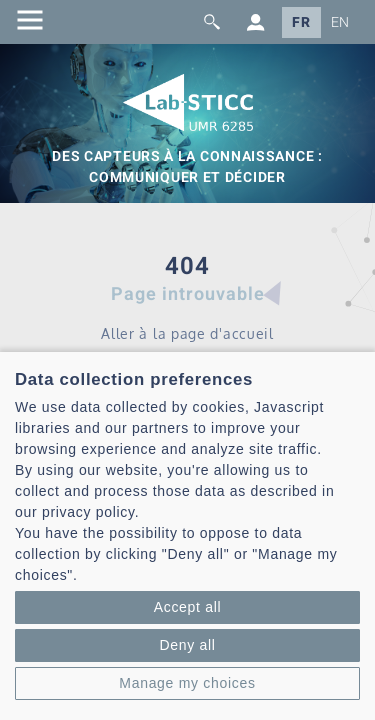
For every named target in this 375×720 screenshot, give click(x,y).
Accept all (188, 607)
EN (340, 22)
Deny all (187, 645)
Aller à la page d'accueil (187, 333)
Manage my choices (187, 683)
